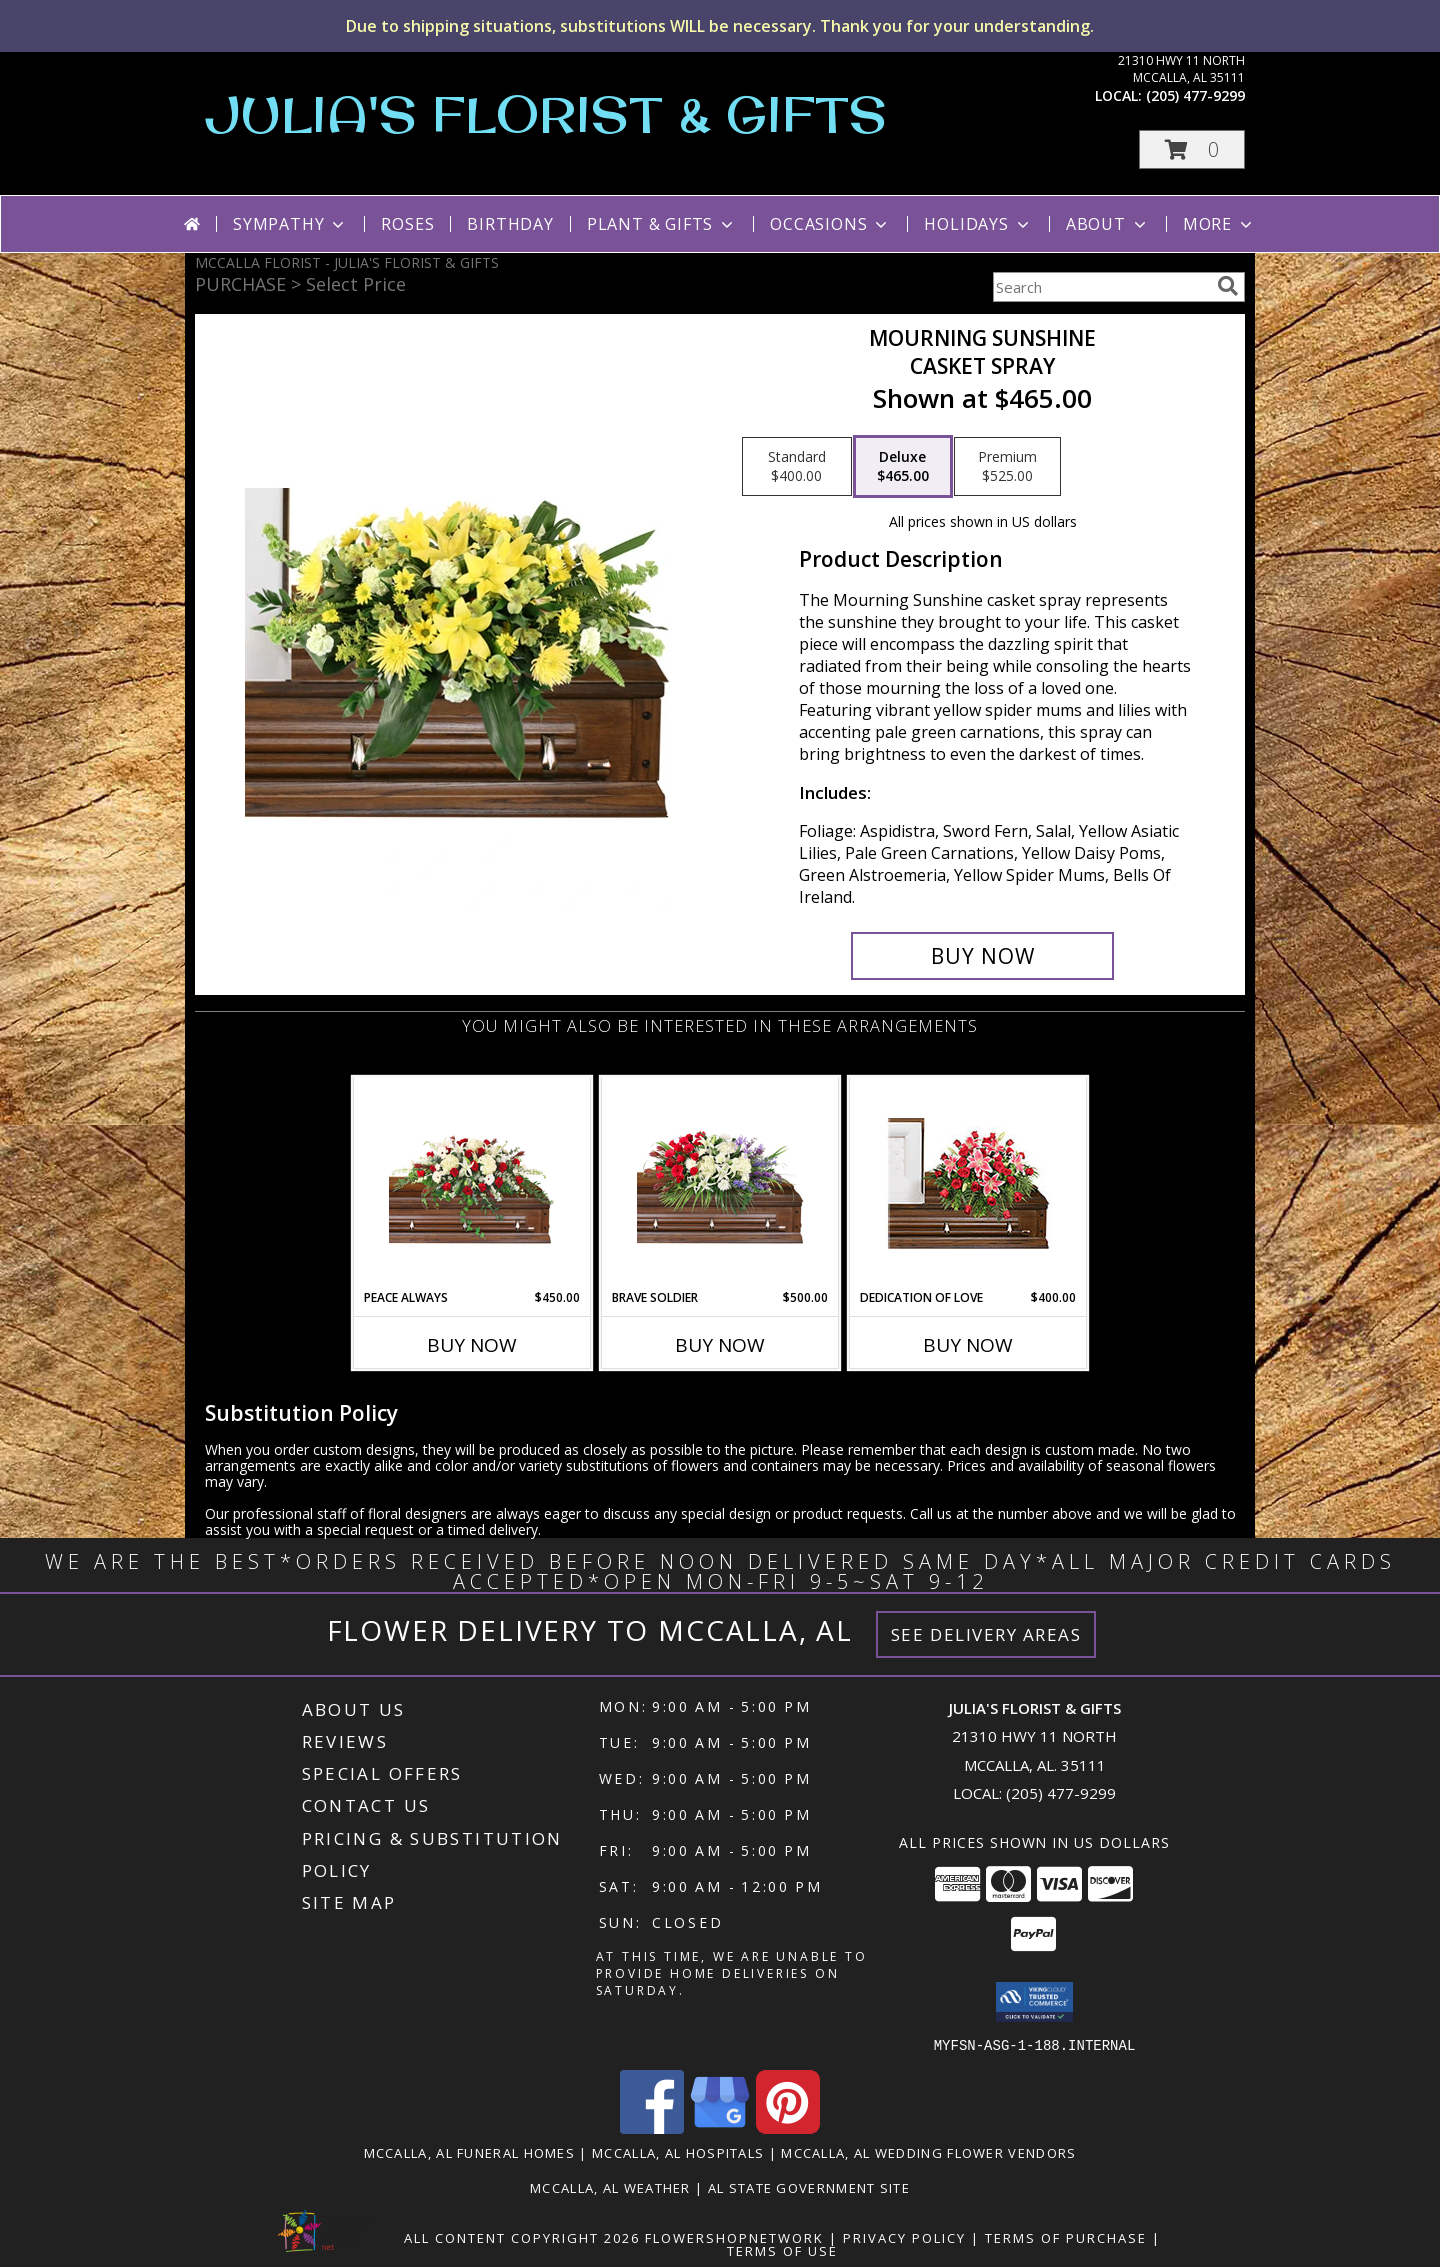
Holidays (978, 224)
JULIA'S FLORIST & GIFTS (546, 113)
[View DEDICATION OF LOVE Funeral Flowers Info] (968, 1183)
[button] (1192, 149)
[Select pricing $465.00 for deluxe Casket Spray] (903, 467)
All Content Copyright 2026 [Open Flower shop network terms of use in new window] (522, 2237)
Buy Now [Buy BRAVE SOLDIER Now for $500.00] (720, 1345)
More (1219, 224)
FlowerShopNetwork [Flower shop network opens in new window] (734, 2237)
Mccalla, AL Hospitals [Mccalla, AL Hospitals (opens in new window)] (678, 2152)
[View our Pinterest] (788, 2127)
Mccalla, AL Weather (610, 2187)
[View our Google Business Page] (720, 2127)
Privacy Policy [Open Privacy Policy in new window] (904, 2237)
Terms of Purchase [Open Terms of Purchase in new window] (1066, 2237)
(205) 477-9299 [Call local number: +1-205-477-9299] (1195, 95)
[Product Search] (1101, 287)
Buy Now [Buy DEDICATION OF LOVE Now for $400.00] (968, 1345)
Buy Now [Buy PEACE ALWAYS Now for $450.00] (472, 1345)
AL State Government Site (809, 2187)
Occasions (830, 224)
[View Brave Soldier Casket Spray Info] (720, 1183)
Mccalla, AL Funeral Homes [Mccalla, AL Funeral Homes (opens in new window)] (470, 2152)
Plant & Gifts (662, 224)
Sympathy (290, 224)
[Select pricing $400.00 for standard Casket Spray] (797, 467)
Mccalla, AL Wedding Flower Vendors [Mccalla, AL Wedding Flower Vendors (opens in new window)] (928, 2152)
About (1108, 224)
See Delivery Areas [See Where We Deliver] (986, 1634)
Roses (407, 224)
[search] (1228, 286)
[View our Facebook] (652, 2127)
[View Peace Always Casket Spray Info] (472, 1183)
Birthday (510, 224)
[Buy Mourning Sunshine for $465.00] (982, 956)
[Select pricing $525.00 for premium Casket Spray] (1007, 467)
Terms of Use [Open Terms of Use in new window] (782, 2250)
